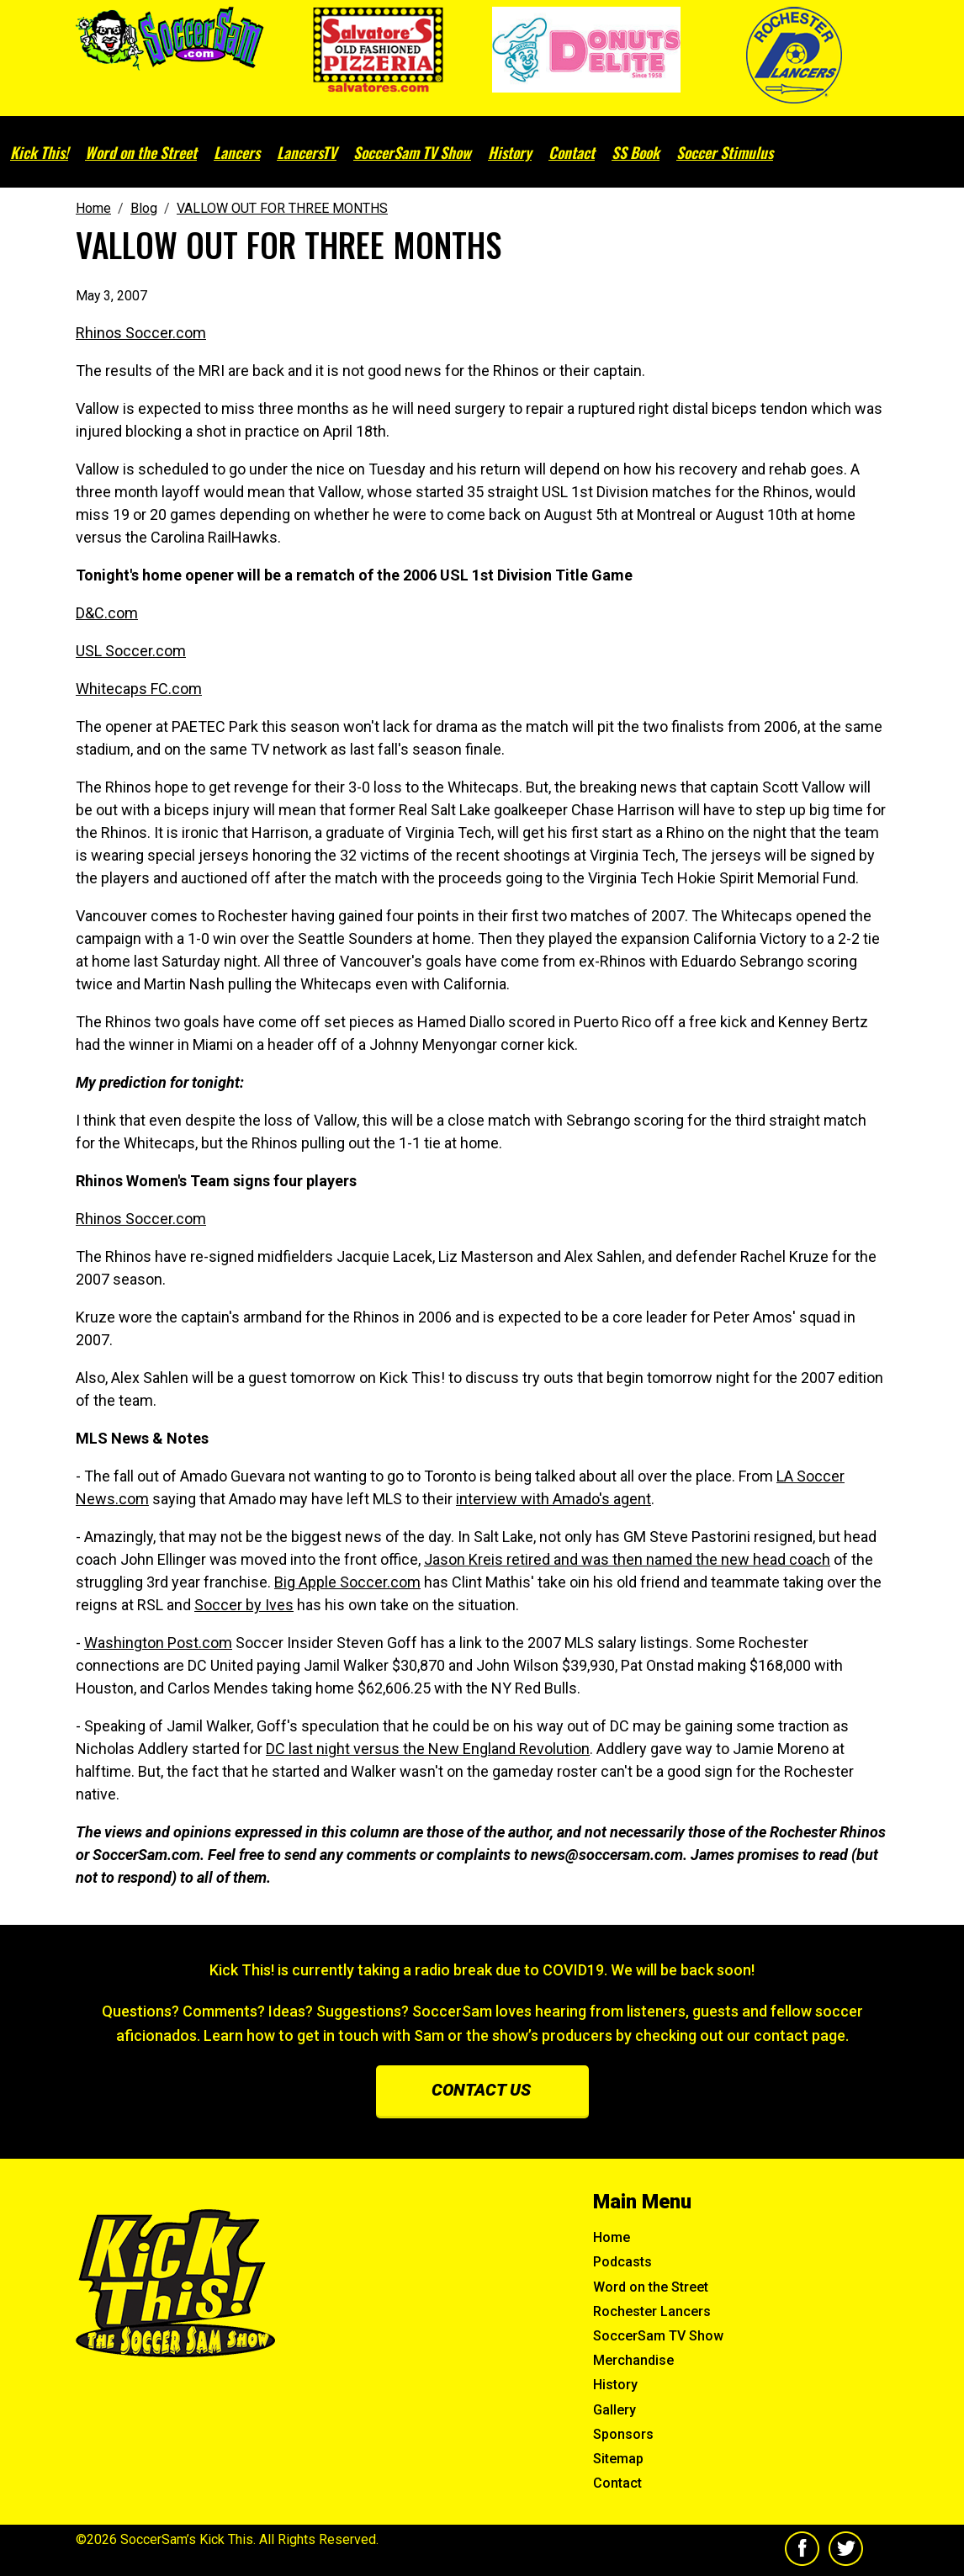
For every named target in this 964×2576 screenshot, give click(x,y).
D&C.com (107, 613)
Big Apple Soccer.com (347, 1582)
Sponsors (623, 2434)
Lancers (237, 152)
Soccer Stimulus (724, 152)
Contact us (481, 2090)
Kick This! (39, 152)
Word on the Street (141, 152)
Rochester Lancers (652, 2311)
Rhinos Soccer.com (141, 333)
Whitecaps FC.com (139, 688)
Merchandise (633, 2360)
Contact (571, 152)
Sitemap (618, 2459)
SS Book (635, 152)
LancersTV (306, 152)
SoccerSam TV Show (412, 152)
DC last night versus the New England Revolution (428, 1748)
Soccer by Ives (244, 1605)
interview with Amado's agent (553, 1499)
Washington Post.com (158, 1642)
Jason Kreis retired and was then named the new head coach (627, 1559)
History (510, 152)
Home (611, 2237)
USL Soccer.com (131, 651)
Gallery (614, 2410)
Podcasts (622, 2262)
